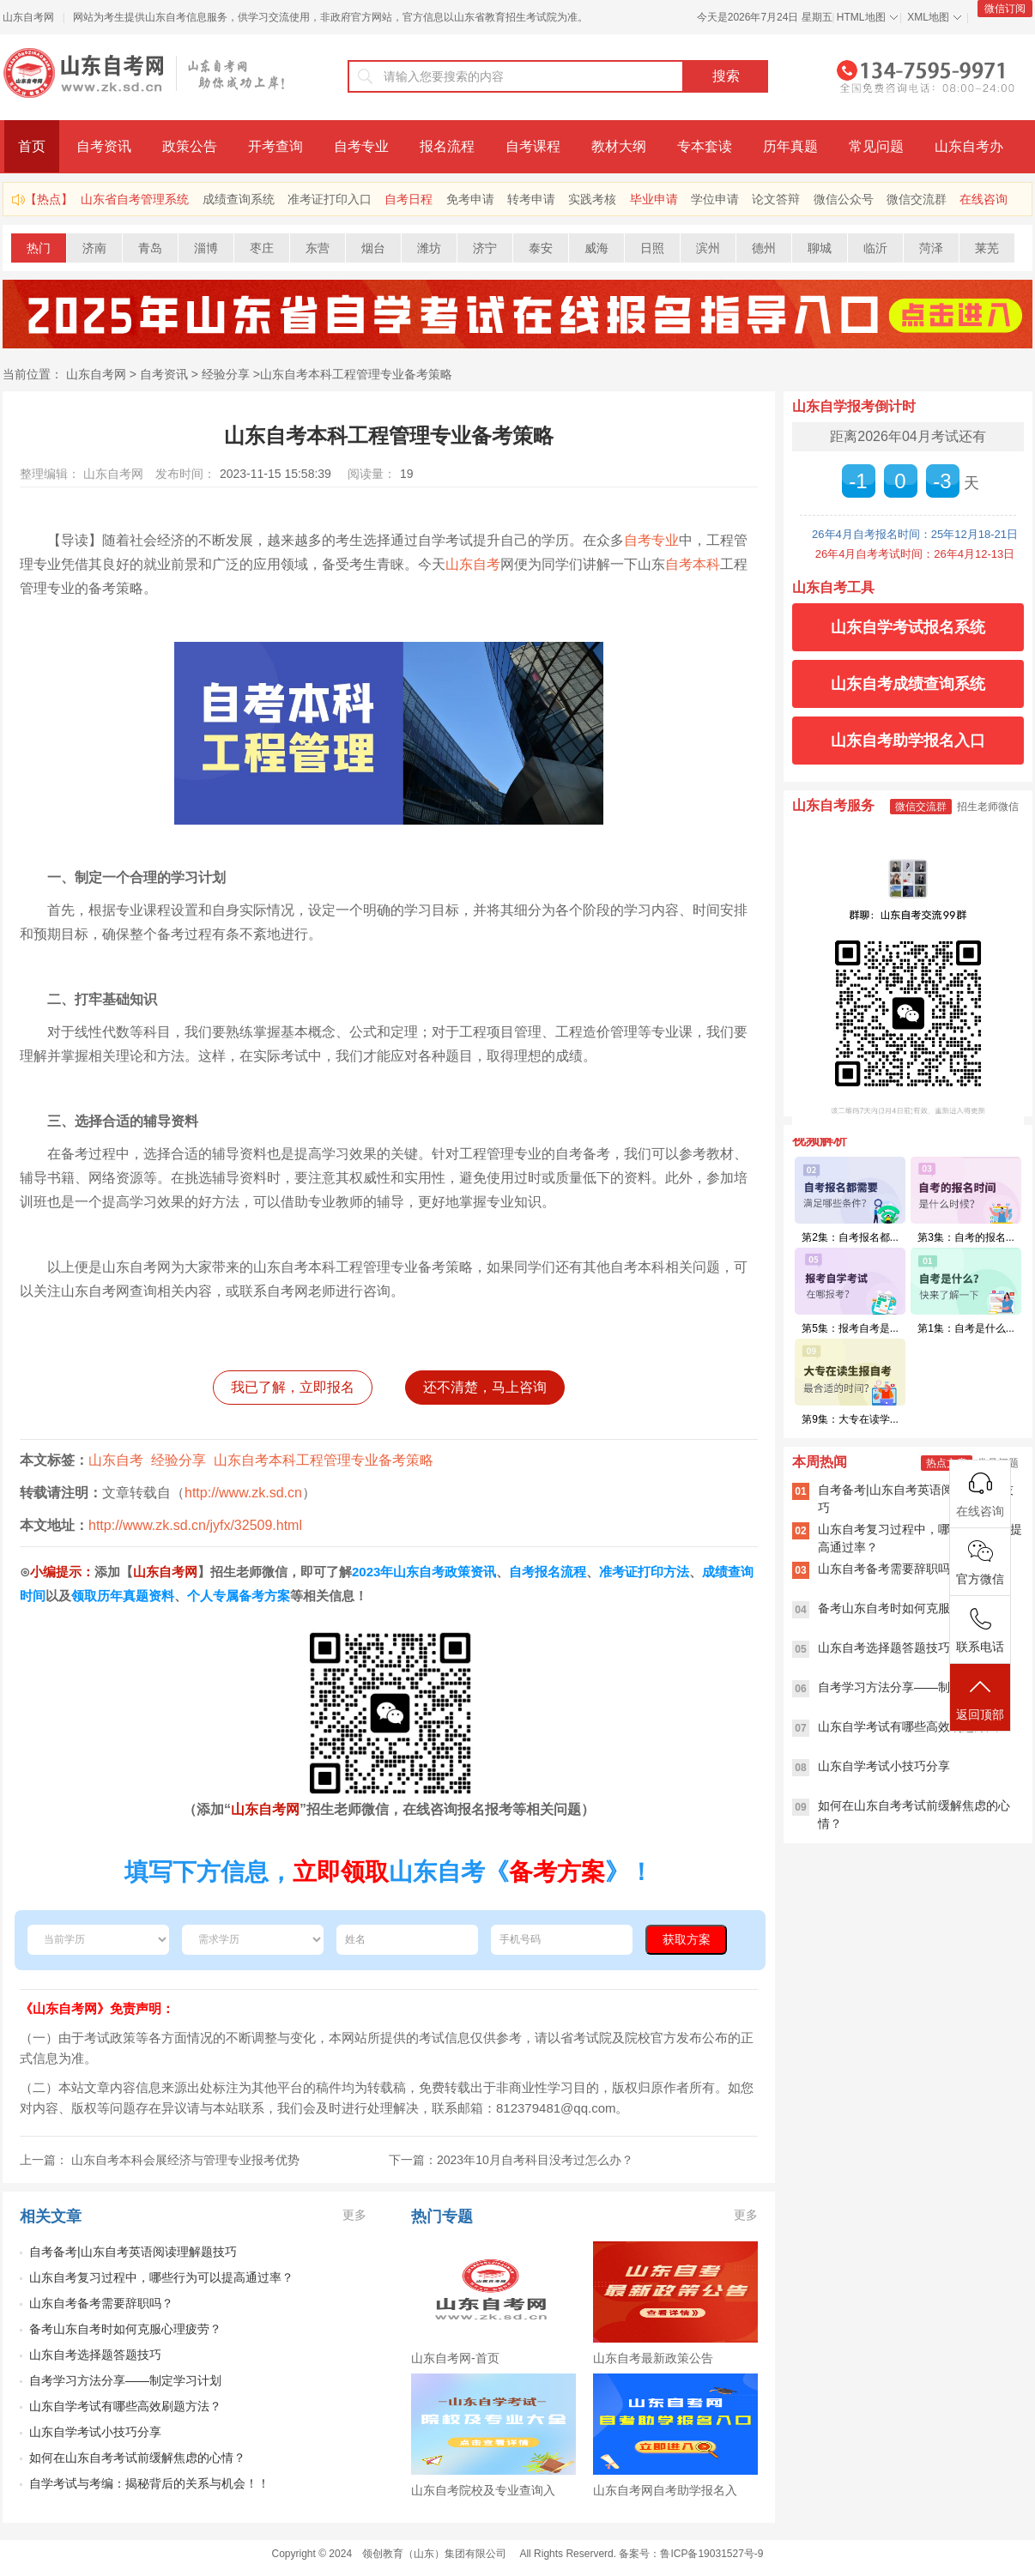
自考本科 (692, 564)
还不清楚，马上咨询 (485, 1387)
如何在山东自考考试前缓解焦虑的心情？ (137, 2457)
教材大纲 (618, 146)
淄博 (206, 248)
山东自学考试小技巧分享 (95, 2432)
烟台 (373, 248)
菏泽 (931, 248)
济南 (94, 248)
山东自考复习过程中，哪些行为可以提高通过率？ (161, 2277)
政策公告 (189, 146)
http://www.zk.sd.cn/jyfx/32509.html (195, 1525)
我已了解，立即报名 (292, 1387)
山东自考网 (28, 17)
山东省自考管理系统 (135, 199)
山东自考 (472, 564)
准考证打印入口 (330, 199)
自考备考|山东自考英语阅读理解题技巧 (133, 2252)
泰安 (541, 248)
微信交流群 (917, 199)
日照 (652, 248)
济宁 (485, 248)
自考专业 (361, 146)
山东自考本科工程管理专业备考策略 (356, 374)
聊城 (820, 248)
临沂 (875, 248)
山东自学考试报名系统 (908, 627)
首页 (31, 146)
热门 (39, 248)
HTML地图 (861, 17)
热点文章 (946, 1463)
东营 (318, 248)
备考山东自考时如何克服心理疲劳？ (125, 2329)
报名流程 (447, 146)
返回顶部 (980, 1698)
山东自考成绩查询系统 (908, 683)
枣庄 (262, 248)
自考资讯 (103, 146)
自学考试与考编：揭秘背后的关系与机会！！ (149, 2483)
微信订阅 (1005, 9)
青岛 (150, 248)
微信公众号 (844, 199)
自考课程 (532, 146)
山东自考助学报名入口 (908, 740)
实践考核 (592, 199)
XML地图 (928, 17)
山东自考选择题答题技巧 (95, 2354)
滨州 (708, 248)
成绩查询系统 (239, 199)
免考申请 (470, 199)
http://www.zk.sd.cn (243, 1492)
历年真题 (790, 146)
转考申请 (531, 199)
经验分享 (226, 374)
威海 (596, 248)
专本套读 (704, 146)
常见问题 (876, 146)
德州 (764, 248)
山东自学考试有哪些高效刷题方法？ (125, 2406)
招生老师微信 (988, 807)
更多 (354, 2215)
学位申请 (715, 199)
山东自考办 (969, 146)
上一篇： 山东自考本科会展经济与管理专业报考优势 (160, 2160)
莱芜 (987, 248)
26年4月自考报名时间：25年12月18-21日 (915, 534)
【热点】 (49, 199)
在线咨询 (983, 199)
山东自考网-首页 (455, 2358)
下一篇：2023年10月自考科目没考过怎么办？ (511, 2160)
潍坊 (429, 248)
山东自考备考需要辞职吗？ (101, 2303)
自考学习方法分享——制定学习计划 (125, 2380)
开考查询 (275, 146)
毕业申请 (654, 199)
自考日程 (408, 199)
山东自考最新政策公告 (653, 2358)
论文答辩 (776, 199)
